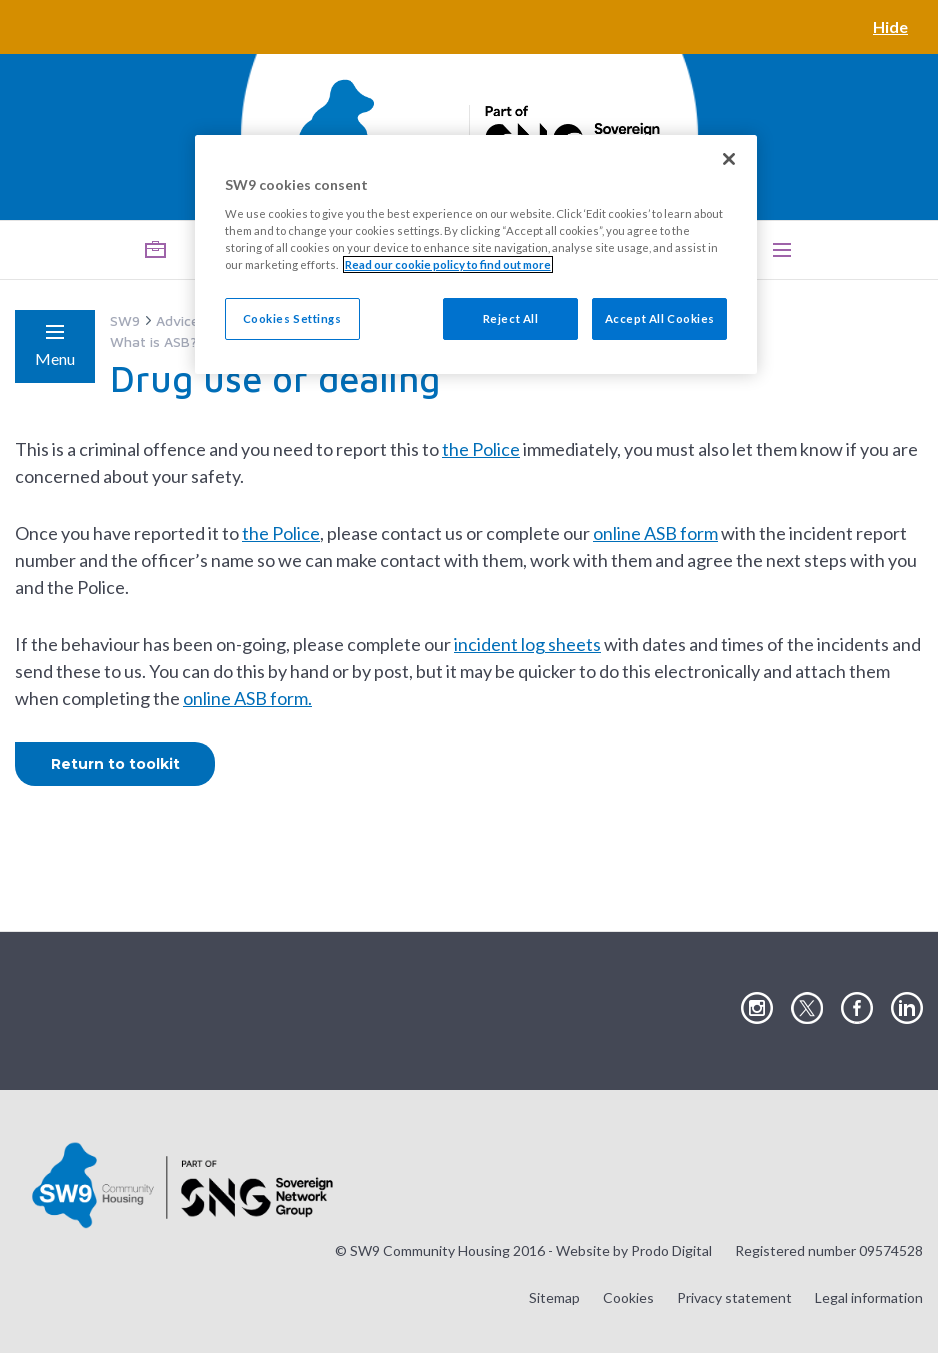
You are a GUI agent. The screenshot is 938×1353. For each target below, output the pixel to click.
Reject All (511, 318)
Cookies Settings (292, 318)
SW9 (125, 320)
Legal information (869, 1297)
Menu (55, 358)
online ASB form (655, 533)
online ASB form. (247, 698)
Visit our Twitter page (807, 1009)
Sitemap (554, 1297)
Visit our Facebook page (857, 1009)
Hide (890, 26)
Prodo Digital (671, 1250)
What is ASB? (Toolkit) (182, 341)
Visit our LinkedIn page (907, 1009)
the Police (481, 449)
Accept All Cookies (660, 318)
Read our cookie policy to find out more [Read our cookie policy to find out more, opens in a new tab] (448, 264)
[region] (476, 254)
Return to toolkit (115, 764)
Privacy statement (734, 1297)
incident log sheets (527, 644)
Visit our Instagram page (757, 1009)
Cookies (628, 1297)
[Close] (729, 159)
